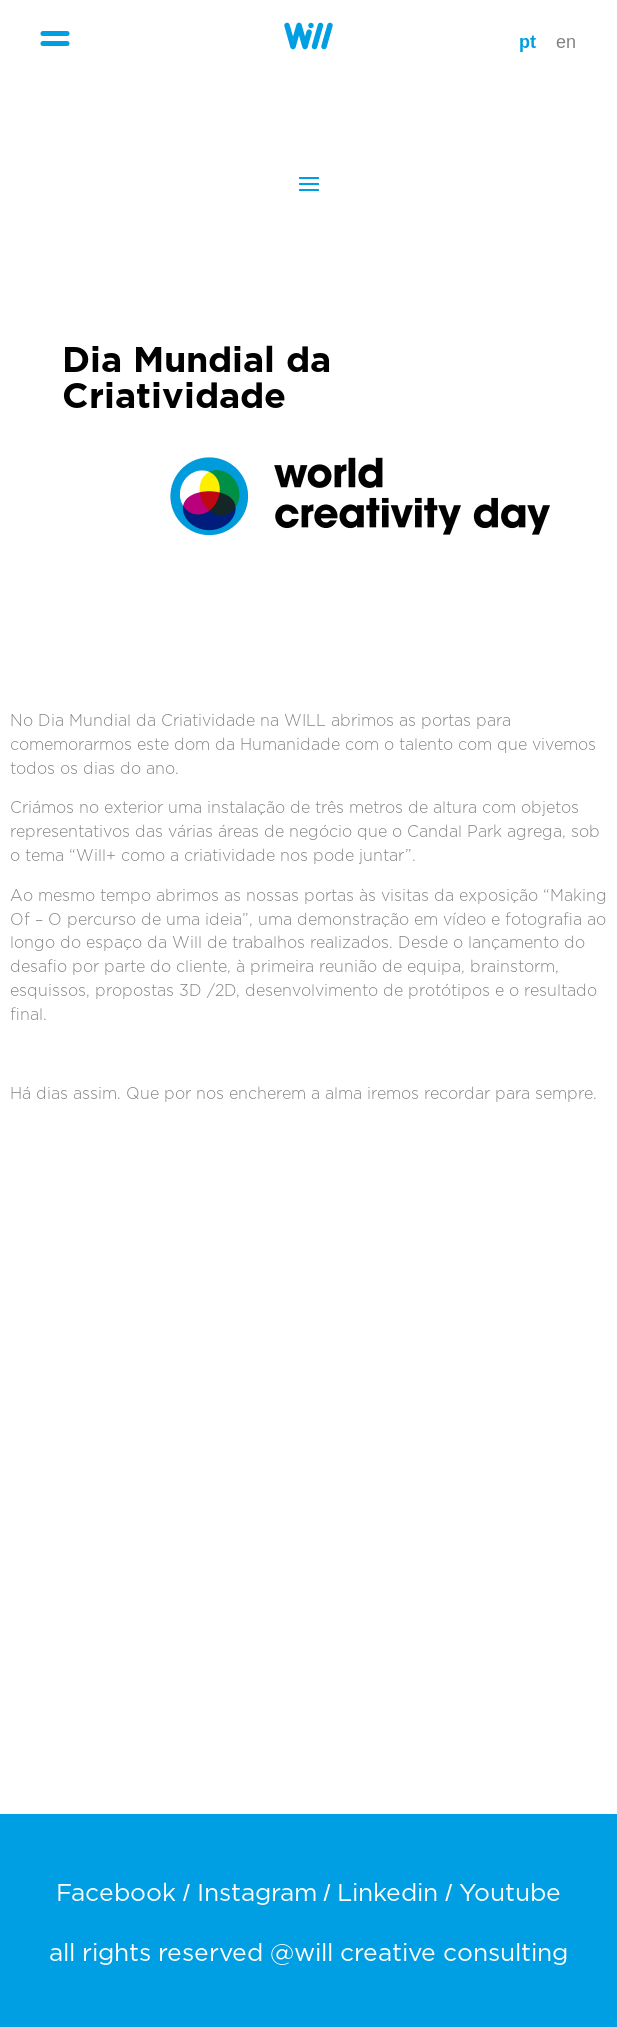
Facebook (116, 1893)
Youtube (510, 1893)
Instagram (257, 1893)
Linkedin (387, 1893)
